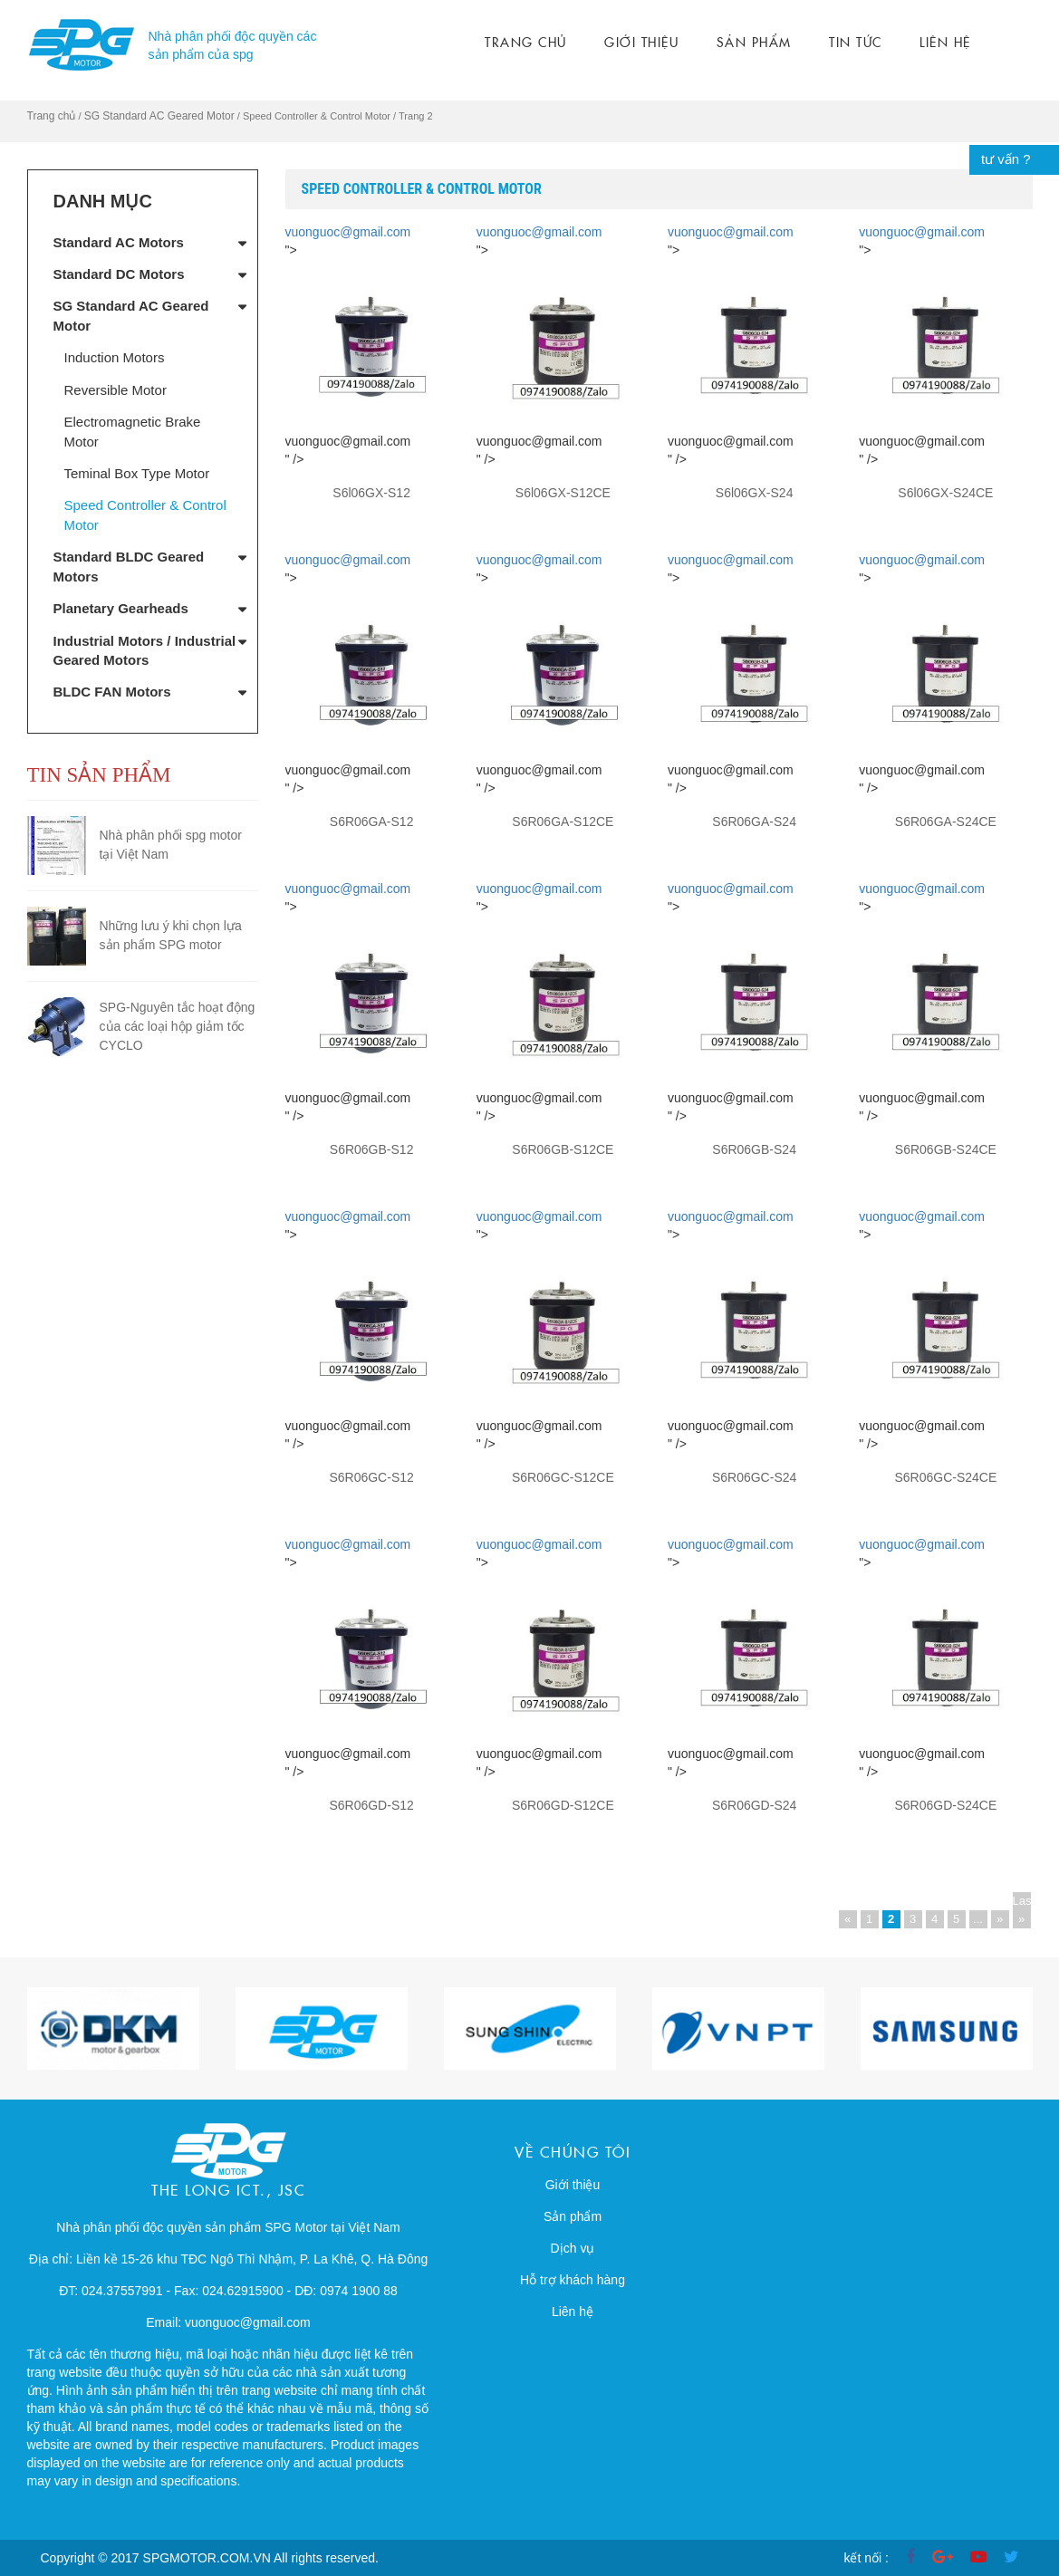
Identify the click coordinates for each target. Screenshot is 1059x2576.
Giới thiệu (641, 42)
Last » (1022, 1910)
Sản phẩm (754, 42)
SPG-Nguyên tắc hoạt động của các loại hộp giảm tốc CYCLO (177, 1026)
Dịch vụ (573, 2248)
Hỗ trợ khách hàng (572, 2280)
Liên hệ (945, 42)
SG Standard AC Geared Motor (159, 116)
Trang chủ (526, 42)
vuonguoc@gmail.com (348, 232)
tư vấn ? (1006, 159)
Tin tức (855, 42)
